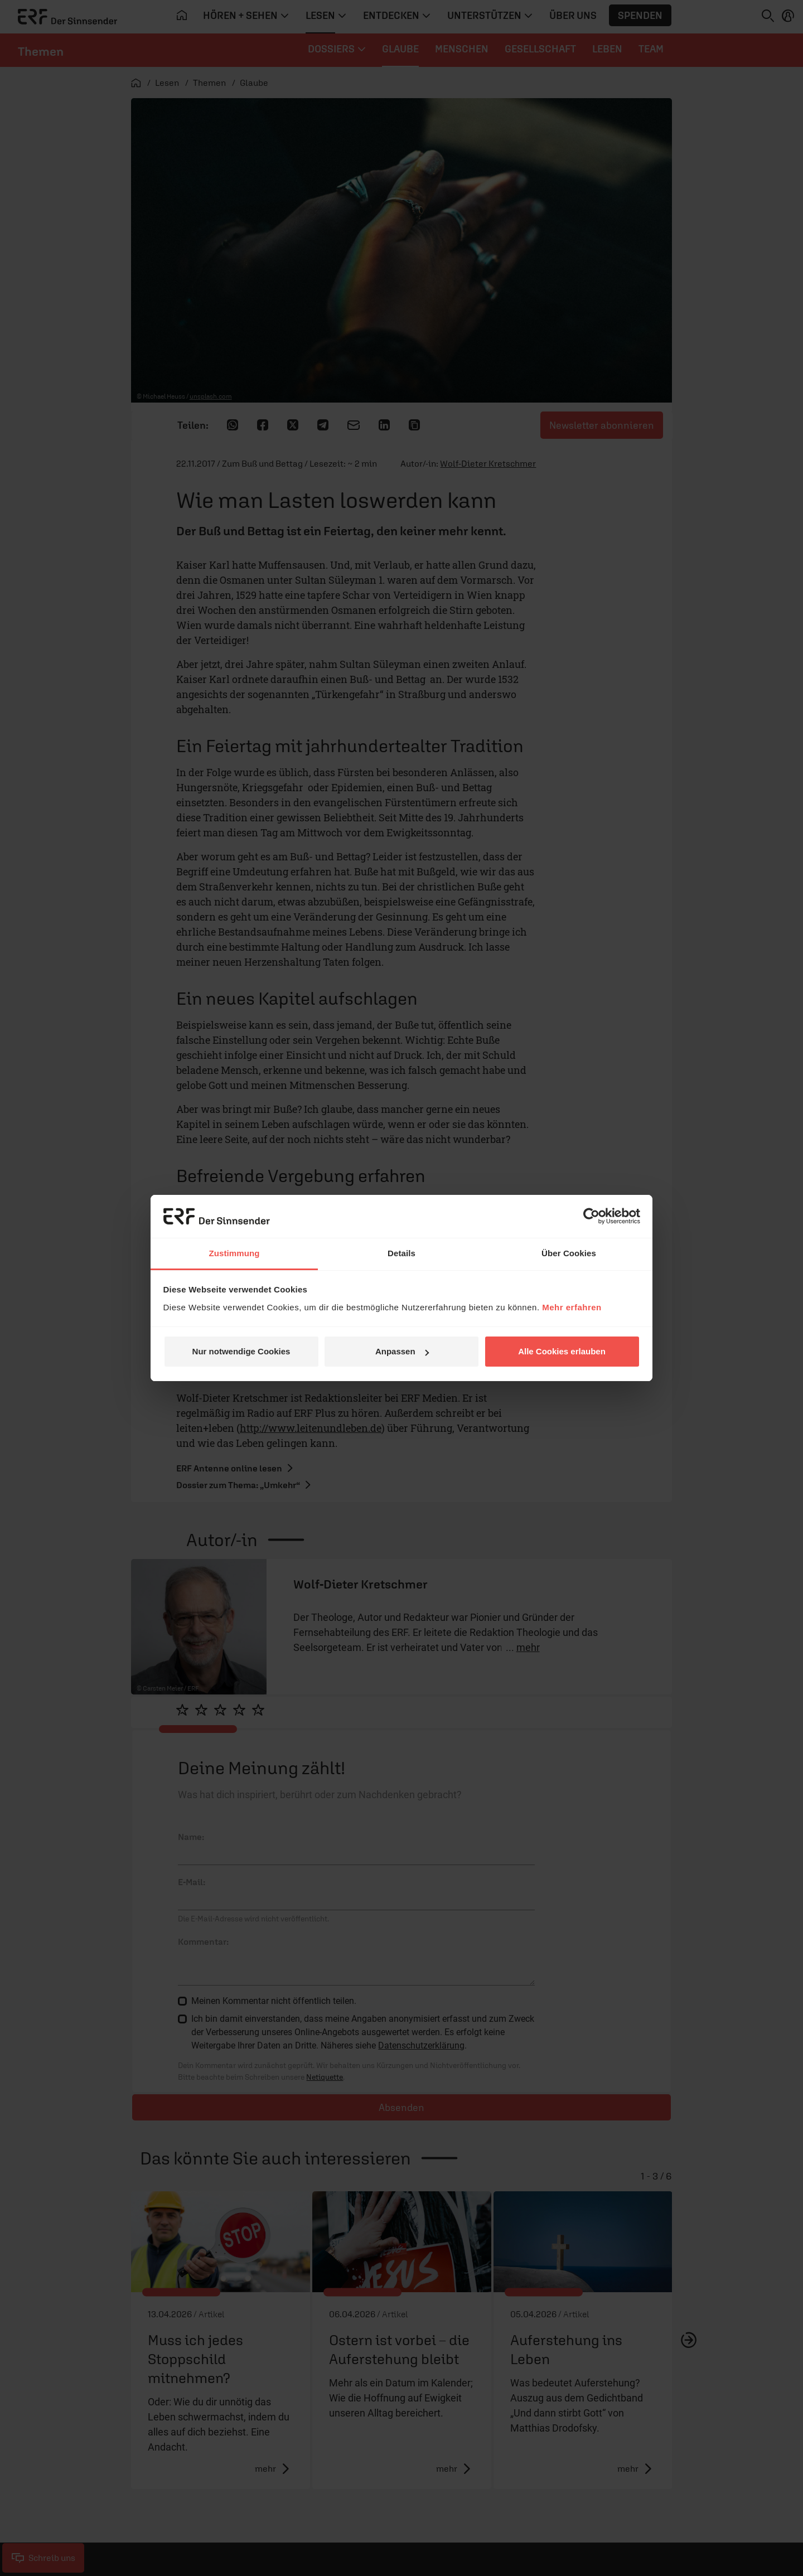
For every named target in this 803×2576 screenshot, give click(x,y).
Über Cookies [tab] (568, 1253)
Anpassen (402, 1351)
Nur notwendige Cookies (241, 1351)
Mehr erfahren (572, 1307)
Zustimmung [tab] (234, 1253)
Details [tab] (401, 1253)
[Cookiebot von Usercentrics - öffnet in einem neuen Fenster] (591, 1216)
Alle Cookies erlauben (562, 1351)
